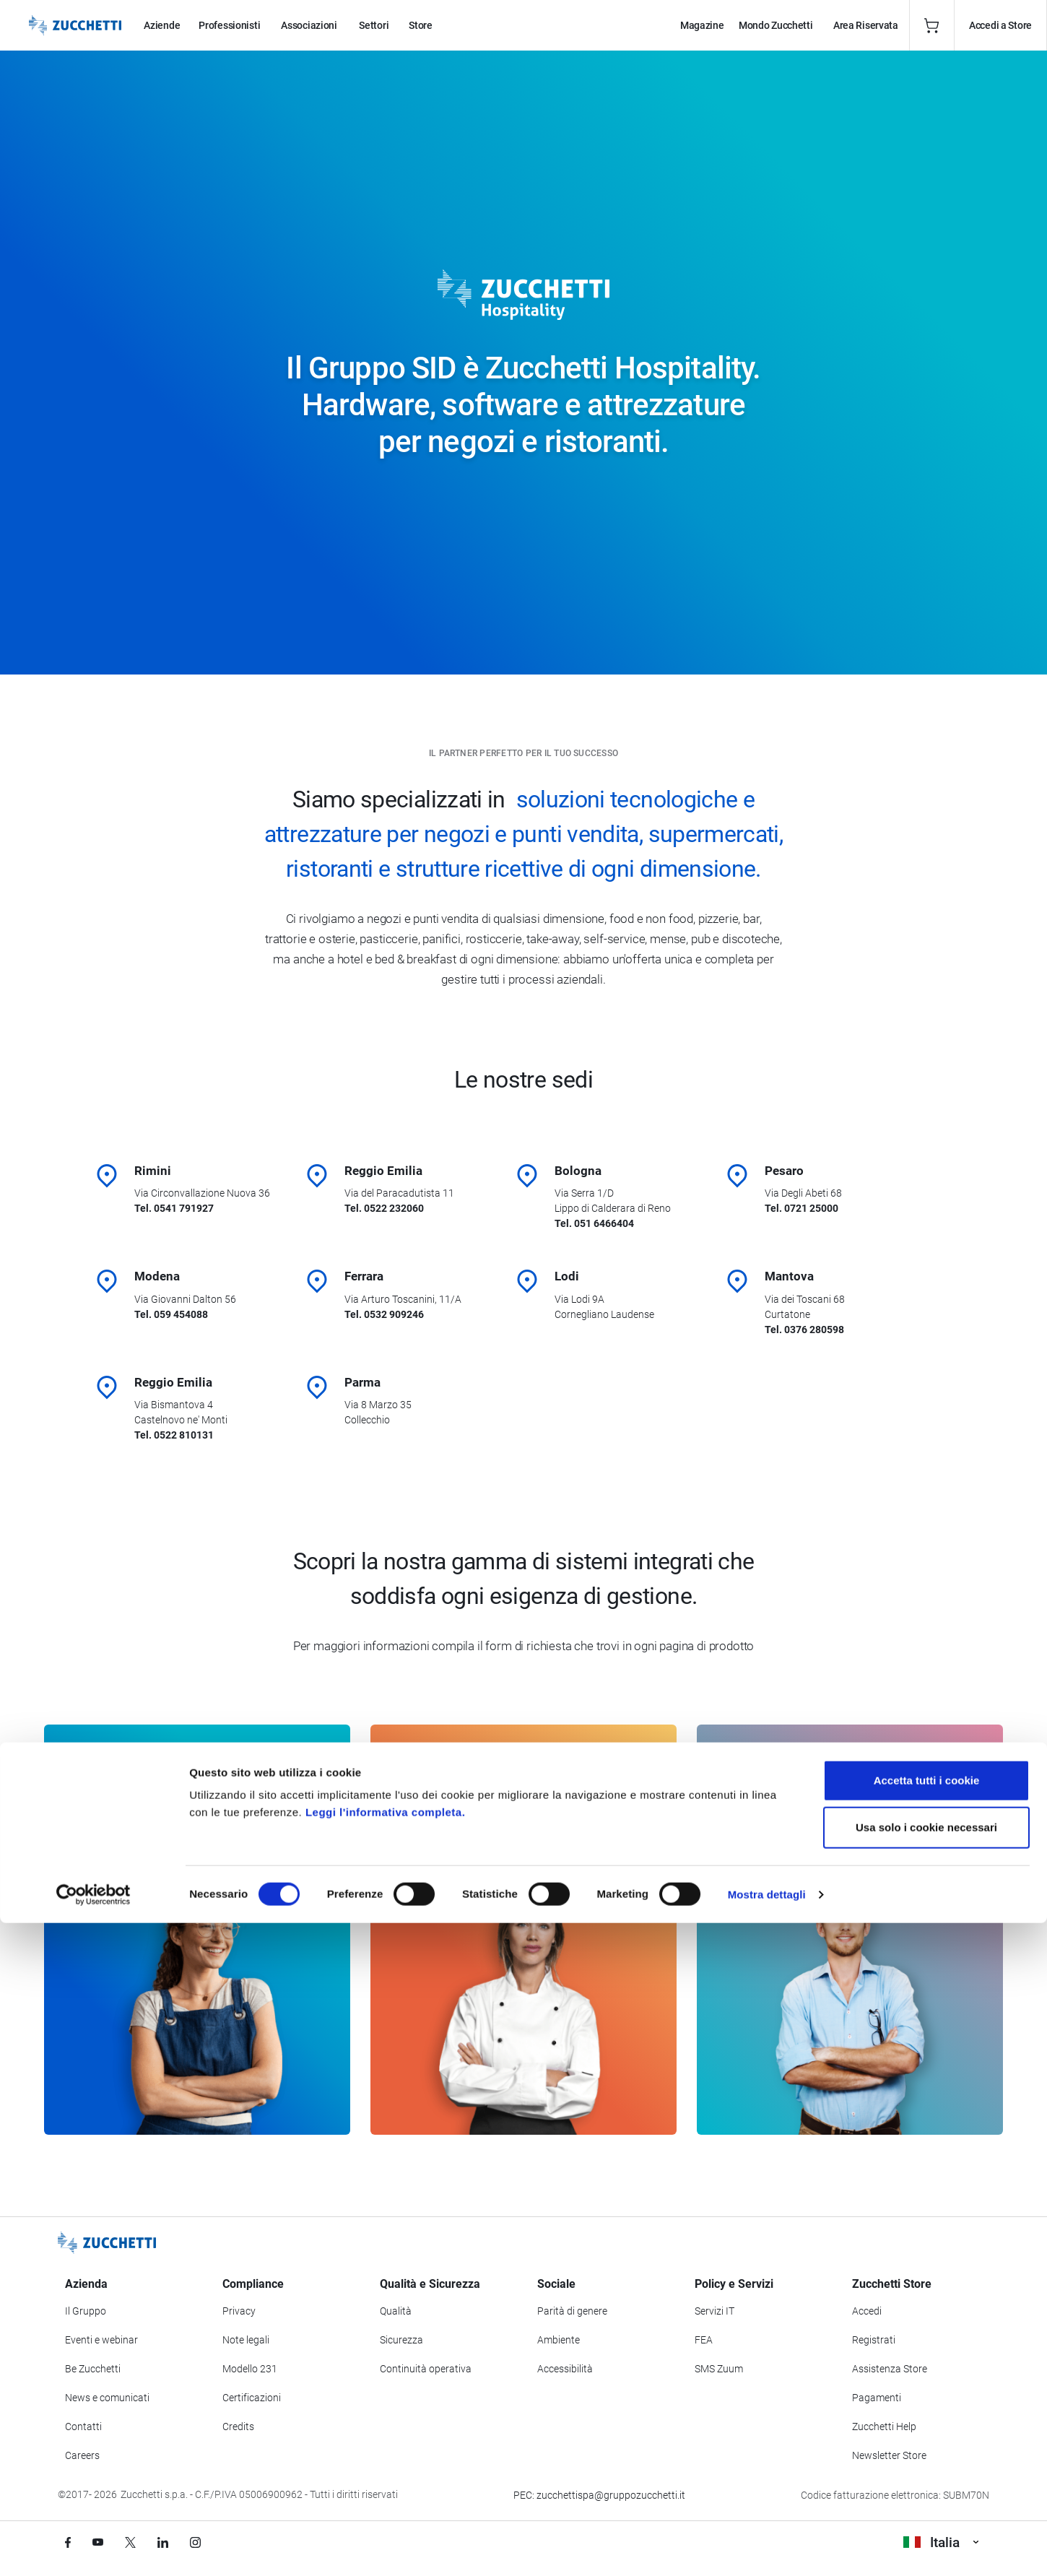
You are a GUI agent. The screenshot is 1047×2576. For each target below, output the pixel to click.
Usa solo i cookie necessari (926, 2481)
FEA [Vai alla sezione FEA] (704, 2341)
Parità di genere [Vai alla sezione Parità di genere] (572, 2312)
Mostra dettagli (767, 2547)
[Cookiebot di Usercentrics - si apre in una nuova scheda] (93, 2548)
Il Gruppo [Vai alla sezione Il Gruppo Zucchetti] (85, 2312)
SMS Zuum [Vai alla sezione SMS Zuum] (719, 2370)
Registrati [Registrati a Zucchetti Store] (873, 2341)
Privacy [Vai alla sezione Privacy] (239, 2312)
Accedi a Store (1000, 25)
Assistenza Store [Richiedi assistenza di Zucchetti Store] (889, 2370)
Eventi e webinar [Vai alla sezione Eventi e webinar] (101, 2341)
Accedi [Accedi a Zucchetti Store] (867, 2312)
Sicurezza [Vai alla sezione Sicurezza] (401, 2341)
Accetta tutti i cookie (927, 2433)
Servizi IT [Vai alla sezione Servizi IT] (714, 2312)
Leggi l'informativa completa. (385, 2465)
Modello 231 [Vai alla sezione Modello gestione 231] (249, 2370)
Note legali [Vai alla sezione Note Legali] (245, 2341)
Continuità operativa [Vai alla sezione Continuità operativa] (426, 2370)
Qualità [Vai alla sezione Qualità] (396, 2312)
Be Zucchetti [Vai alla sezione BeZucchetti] (93, 2370)
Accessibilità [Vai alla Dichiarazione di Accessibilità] (565, 2370)
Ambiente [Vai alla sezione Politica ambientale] (558, 2341)
